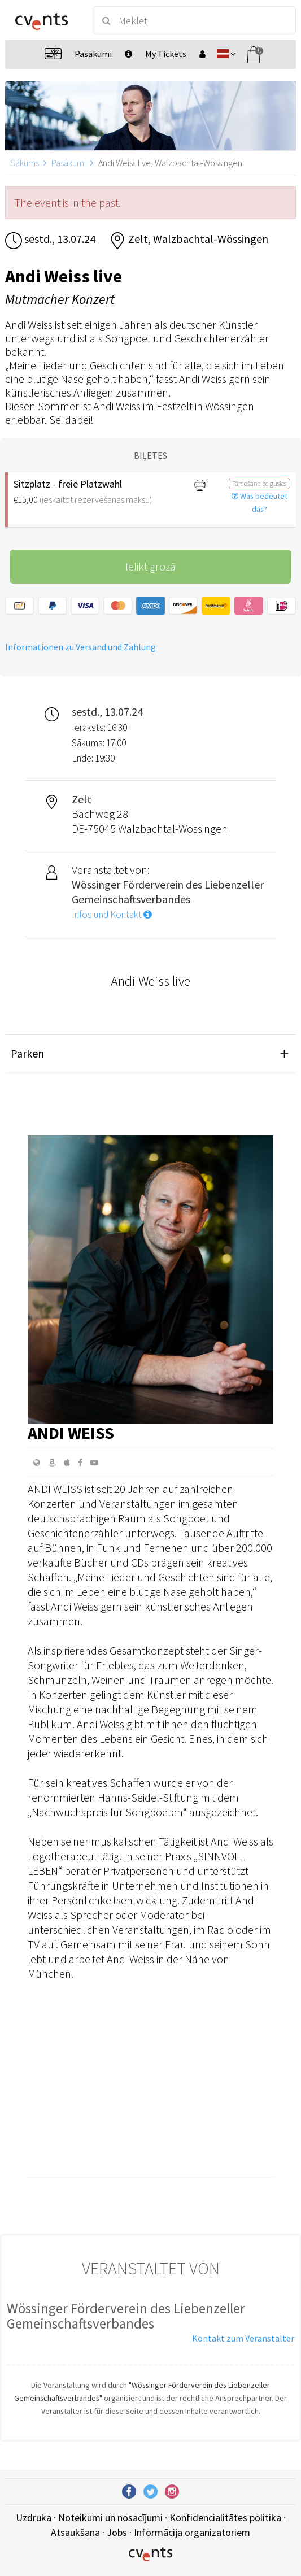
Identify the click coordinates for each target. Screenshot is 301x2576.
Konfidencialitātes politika (225, 2517)
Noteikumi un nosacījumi (110, 2517)
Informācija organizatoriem (192, 2532)
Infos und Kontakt (112, 914)
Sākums (24, 162)
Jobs (117, 2532)
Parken (27, 1053)
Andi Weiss (71, 1432)
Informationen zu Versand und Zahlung (80, 646)
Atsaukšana (75, 2532)
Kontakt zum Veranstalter (243, 2338)
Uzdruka (33, 2517)
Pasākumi (68, 162)
